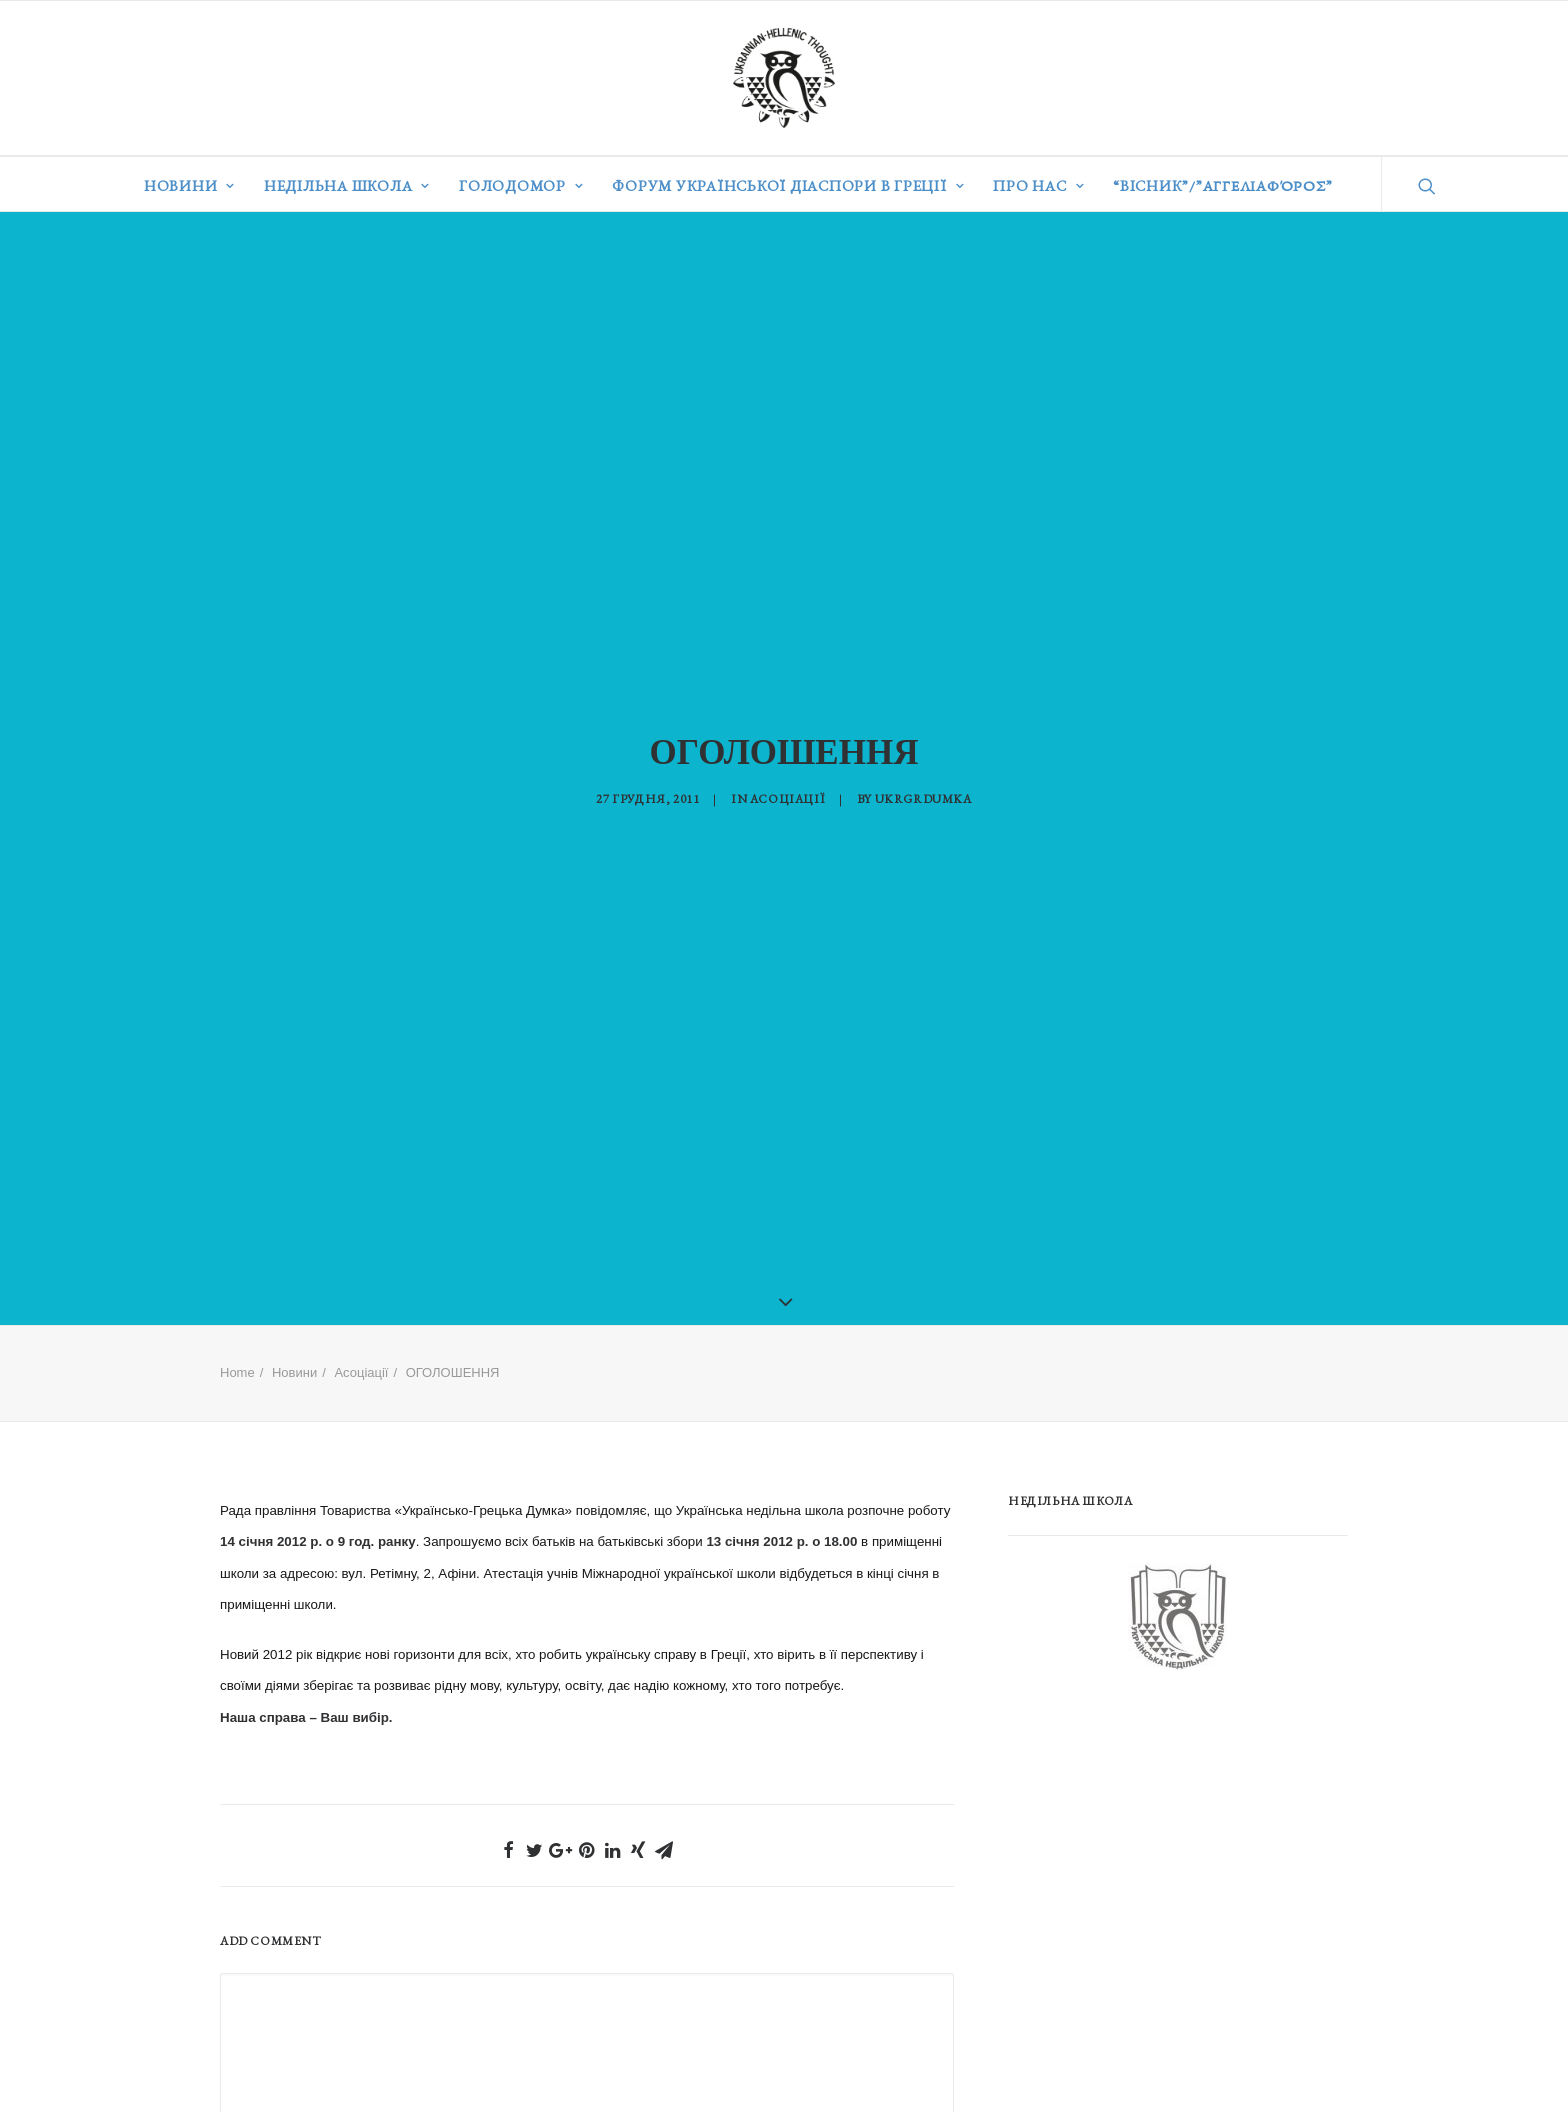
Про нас (1038, 185)
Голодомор (521, 185)
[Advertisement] (1158, 1826)
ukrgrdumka (923, 787)
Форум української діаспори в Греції (788, 185)
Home (237, 1349)
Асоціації (787, 787)
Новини (189, 185)
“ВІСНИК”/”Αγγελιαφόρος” (1222, 185)
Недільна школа (347, 185)
